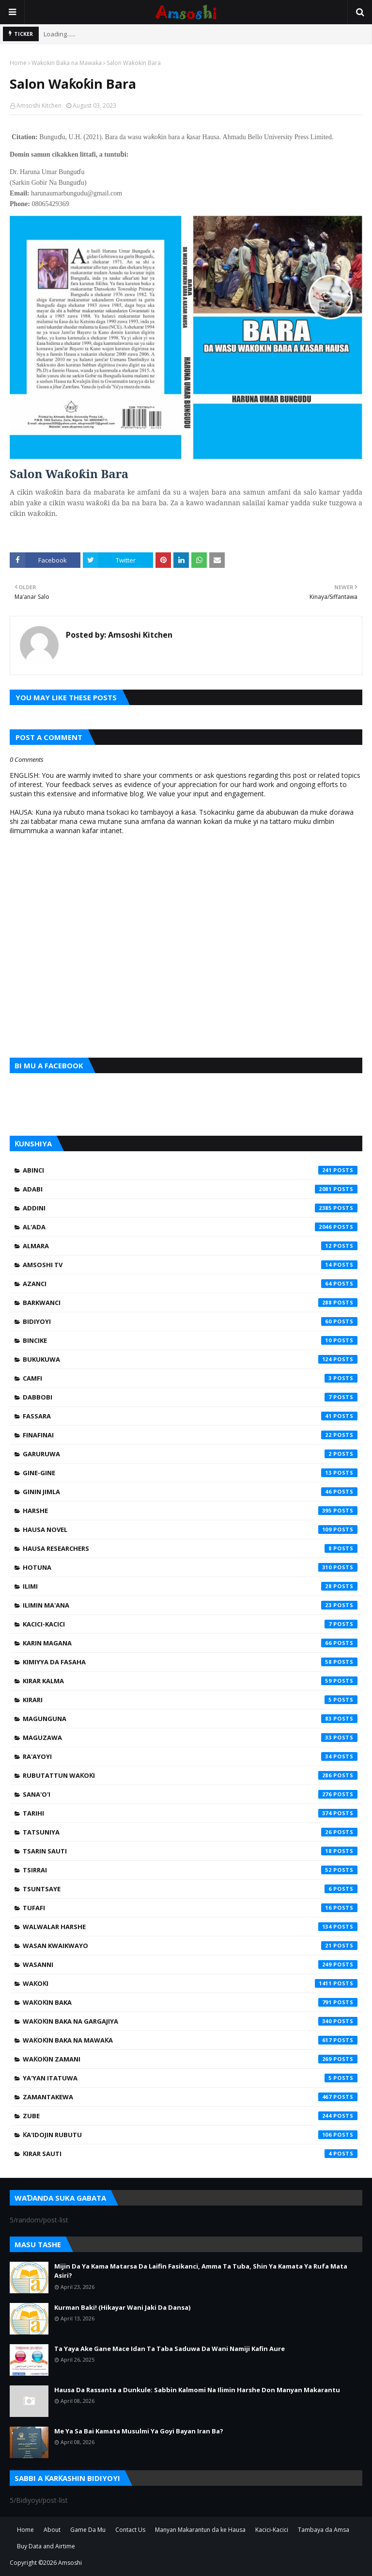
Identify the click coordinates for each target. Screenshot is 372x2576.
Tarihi (190, 1813)
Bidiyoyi (190, 1321)
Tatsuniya (190, 1832)
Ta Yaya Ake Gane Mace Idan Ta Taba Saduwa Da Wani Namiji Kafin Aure (169, 2348)
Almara (190, 1245)
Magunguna (190, 1718)
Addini (190, 1208)
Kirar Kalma (190, 1680)
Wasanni (190, 1964)
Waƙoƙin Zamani (190, 2059)
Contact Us (130, 2530)
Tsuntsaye (190, 1888)
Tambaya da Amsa (323, 2530)
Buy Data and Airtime (46, 2546)
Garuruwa (190, 1453)
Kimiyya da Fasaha (190, 1662)
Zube (190, 2115)
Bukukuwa (190, 1359)
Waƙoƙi (190, 1983)
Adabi (190, 1189)
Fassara (190, 1416)
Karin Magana (190, 1643)
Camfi (190, 1378)
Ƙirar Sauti (190, 2153)
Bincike (190, 1340)
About (52, 2530)
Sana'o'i (190, 1794)
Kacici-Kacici (190, 1624)
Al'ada (190, 1227)
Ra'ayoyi (190, 1756)
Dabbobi (190, 1397)
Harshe (190, 1510)
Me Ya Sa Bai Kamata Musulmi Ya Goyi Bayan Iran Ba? (138, 2431)
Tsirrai (190, 1870)
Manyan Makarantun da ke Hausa (200, 2530)
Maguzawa (190, 1737)
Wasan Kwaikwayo (190, 1945)
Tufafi (190, 1907)
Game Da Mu (88, 2530)
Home (18, 63)
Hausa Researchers (190, 1548)
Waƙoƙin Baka (190, 2002)
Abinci (190, 1170)
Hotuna (190, 1567)
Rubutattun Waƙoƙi (190, 1775)
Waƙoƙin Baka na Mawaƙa (66, 63)
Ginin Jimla (190, 1491)
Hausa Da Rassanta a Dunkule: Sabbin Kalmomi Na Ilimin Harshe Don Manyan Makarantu (197, 2389)
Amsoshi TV (190, 1264)
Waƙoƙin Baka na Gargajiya (190, 2021)
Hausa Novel (190, 1529)
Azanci (190, 1283)
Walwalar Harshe (190, 1926)
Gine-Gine (190, 1472)
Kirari (190, 1699)
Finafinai (190, 1435)
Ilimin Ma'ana (190, 1605)
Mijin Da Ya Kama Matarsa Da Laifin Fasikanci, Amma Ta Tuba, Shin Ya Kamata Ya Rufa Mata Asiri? (200, 2271)
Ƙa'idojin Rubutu (190, 2134)
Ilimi (190, 1586)
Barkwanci (190, 1302)
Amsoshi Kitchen (39, 105)
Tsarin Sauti (190, 1851)
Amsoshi (70, 2563)
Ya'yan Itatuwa (190, 2078)
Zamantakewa (190, 2097)
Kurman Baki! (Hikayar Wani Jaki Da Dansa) (122, 2307)
